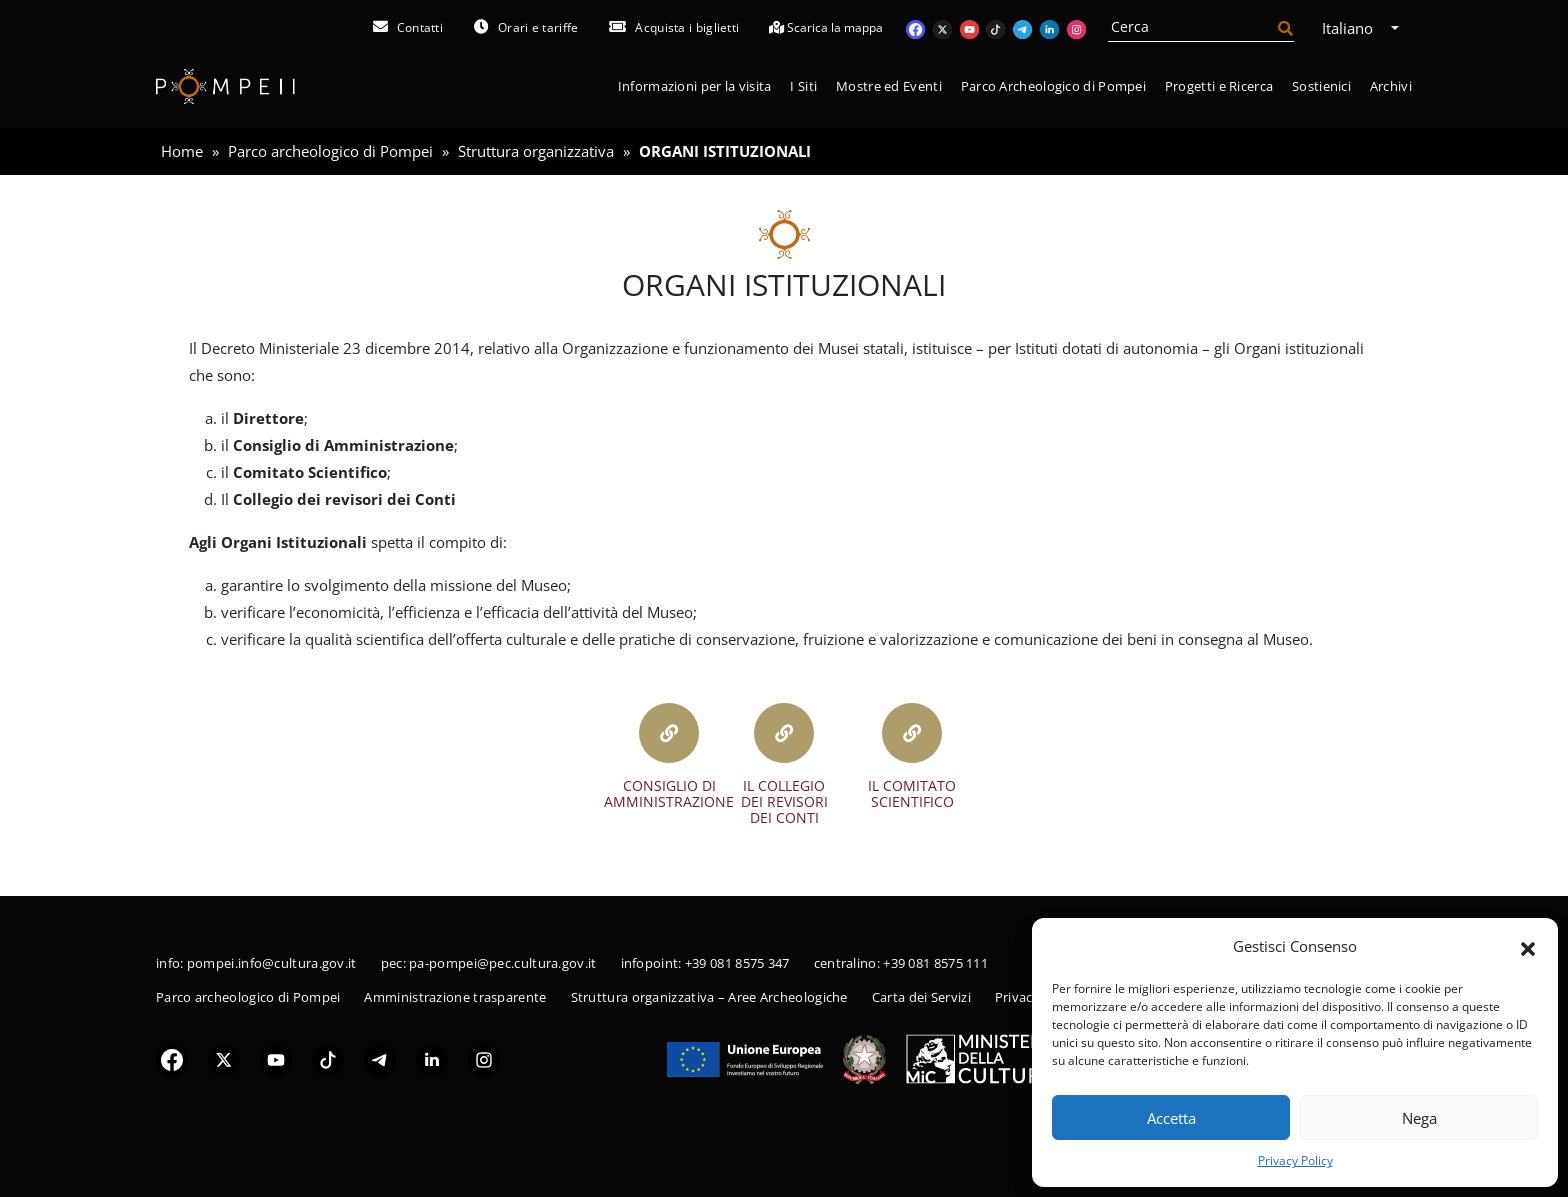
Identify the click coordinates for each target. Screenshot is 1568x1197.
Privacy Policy (1295, 1160)
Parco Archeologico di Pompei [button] (1053, 86)
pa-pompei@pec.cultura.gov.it (502, 963)
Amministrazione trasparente (455, 997)
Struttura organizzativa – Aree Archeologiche (709, 997)
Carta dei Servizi (921, 997)
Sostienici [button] (1321, 86)
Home (182, 151)
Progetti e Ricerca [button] (1219, 86)
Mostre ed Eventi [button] (889, 86)
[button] (1528, 947)
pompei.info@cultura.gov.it (272, 963)
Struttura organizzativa (536, 151)
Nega (1419, 1118)
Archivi (1391, 86)
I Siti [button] (803, 86)
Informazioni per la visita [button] (695, 86)
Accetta (1171, 1118)
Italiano (1354, 28)
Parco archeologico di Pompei (330, 151)
